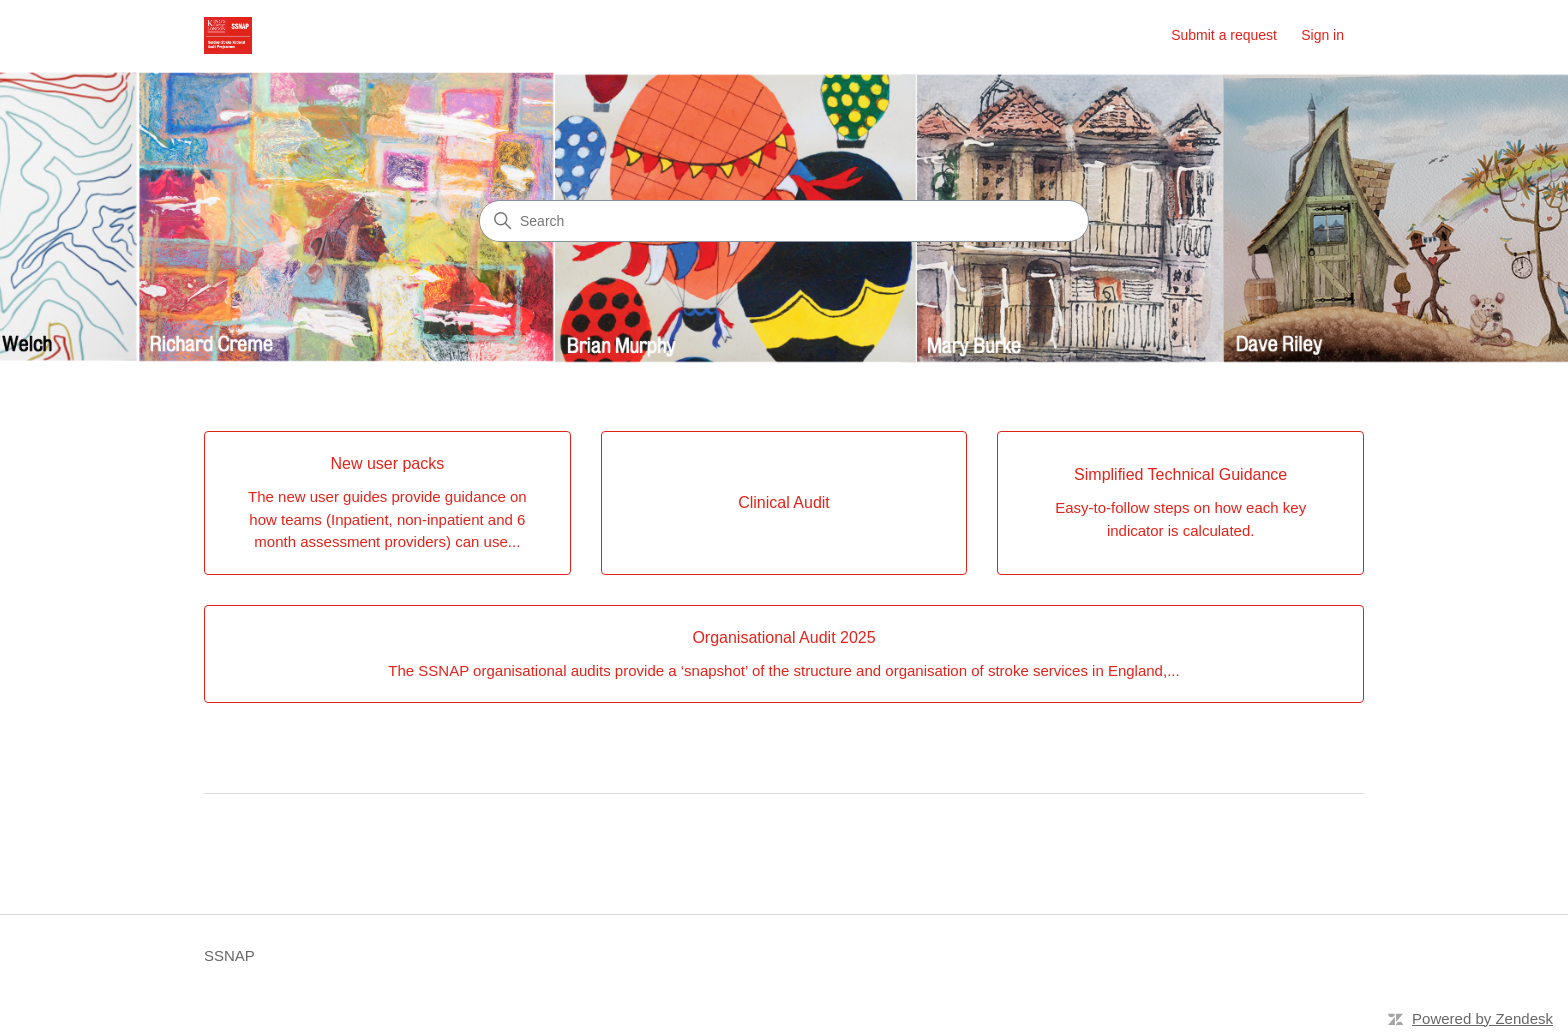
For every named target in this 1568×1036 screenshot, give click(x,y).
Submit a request (1224, 35)
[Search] (784, 221)
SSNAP (229, 955)
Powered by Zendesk (1482, 1018)
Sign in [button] (1322, 35)
